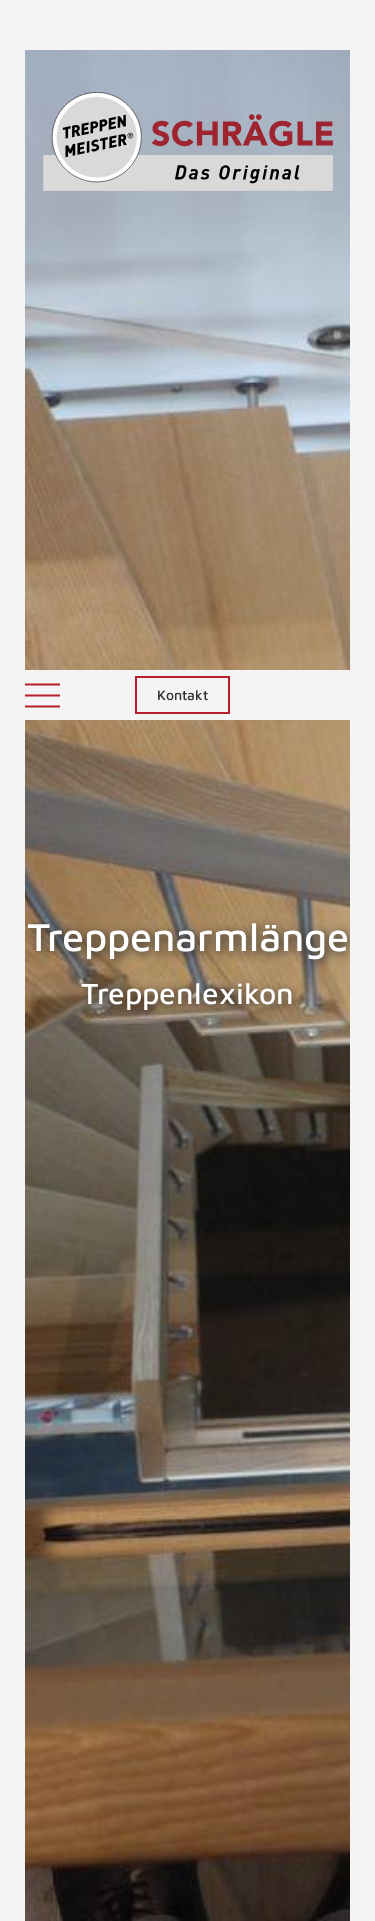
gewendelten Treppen (104, 1622)
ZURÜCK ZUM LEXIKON (171, 1707)
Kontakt (182, 24)
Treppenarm (61, 1311)
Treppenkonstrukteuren (108, 1502)
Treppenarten (309, 1311)
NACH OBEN (188, 1801)
